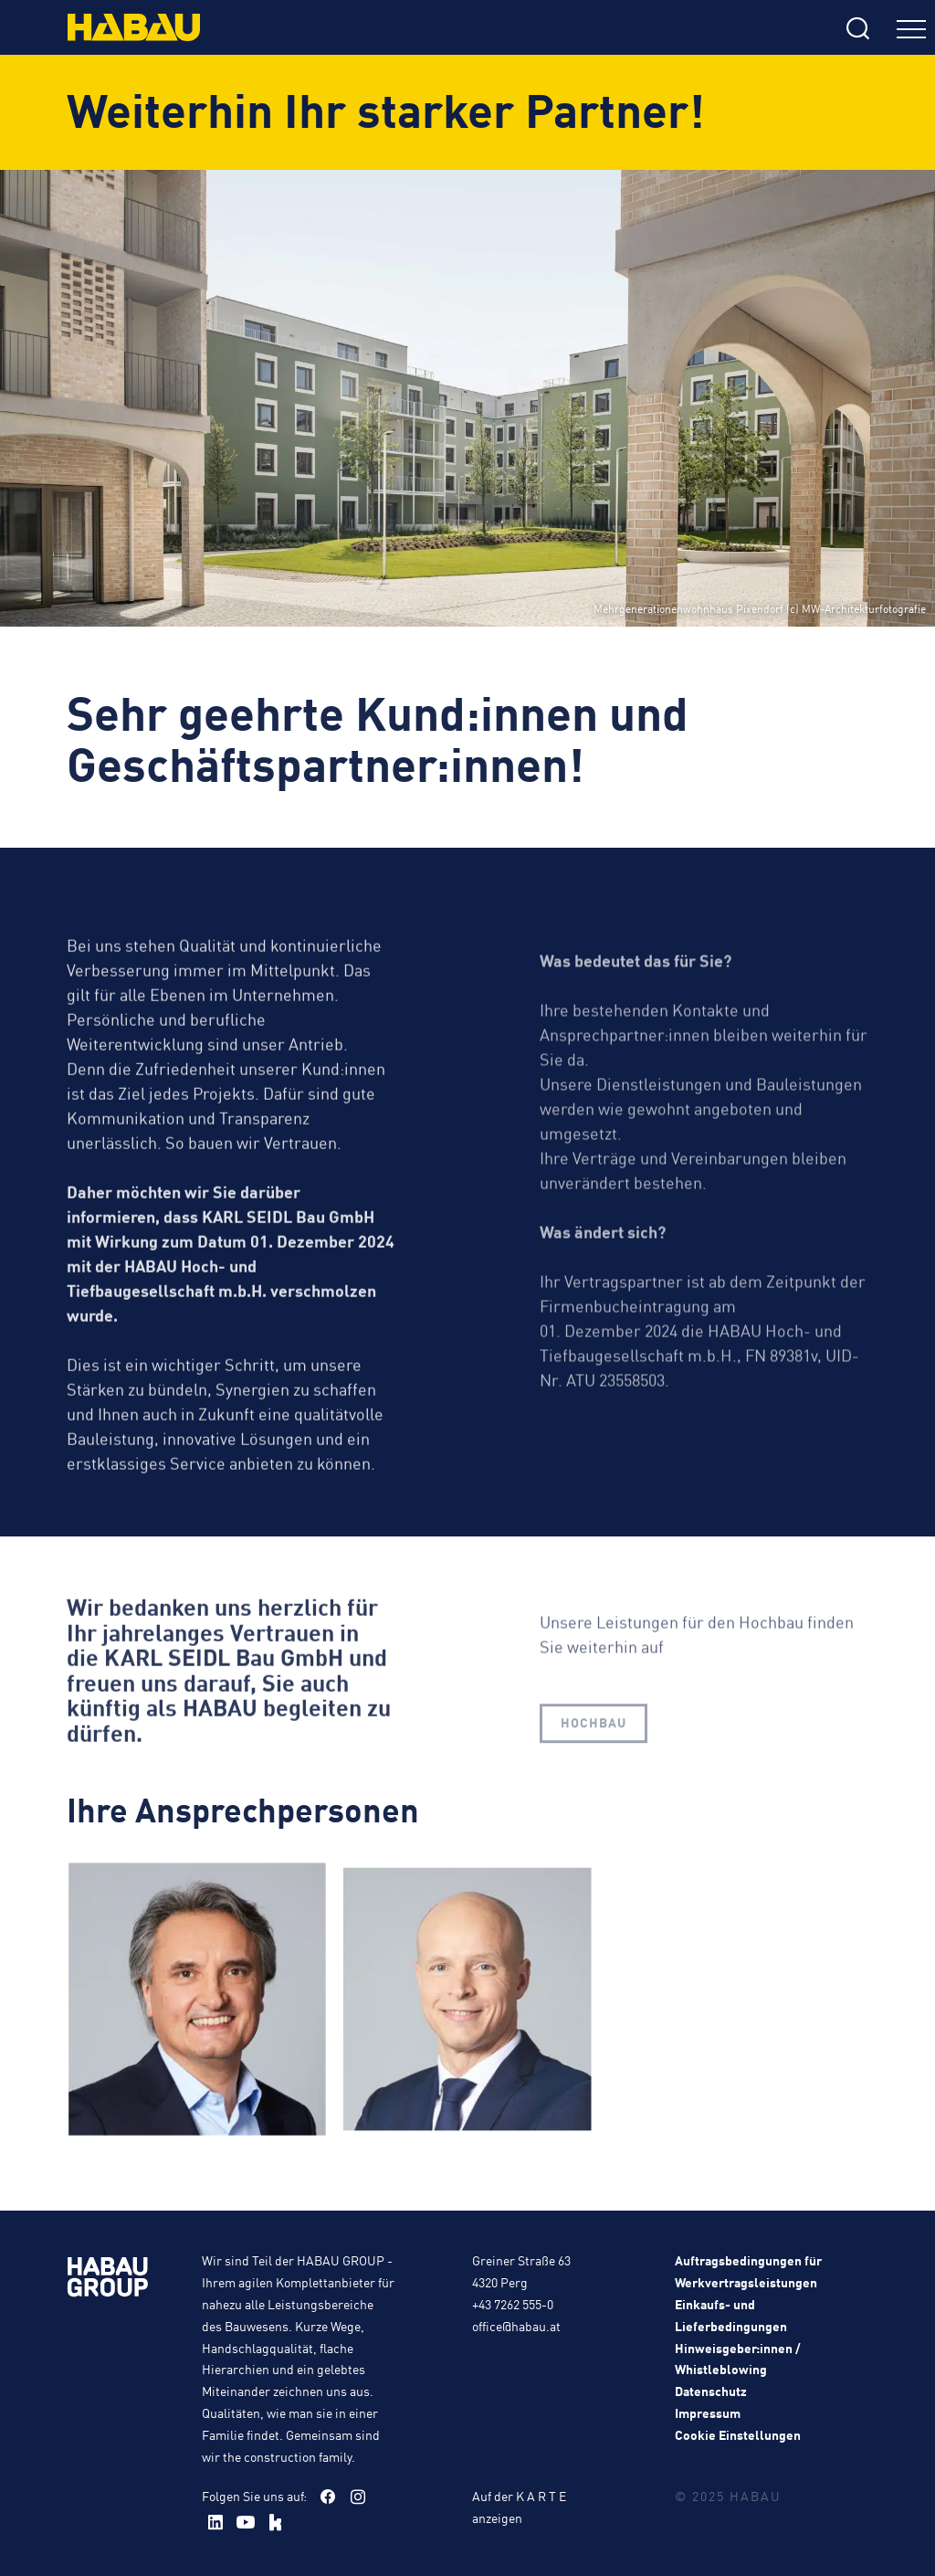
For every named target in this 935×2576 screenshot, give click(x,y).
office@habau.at (516, 2326)
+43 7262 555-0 (512, 2304)
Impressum (708, 2412)
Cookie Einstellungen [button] (738, 2434)
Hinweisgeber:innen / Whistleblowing (738, 2358)
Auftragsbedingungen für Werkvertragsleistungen (748, 2271)
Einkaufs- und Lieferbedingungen (731, 2315)
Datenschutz (711, 2390)
